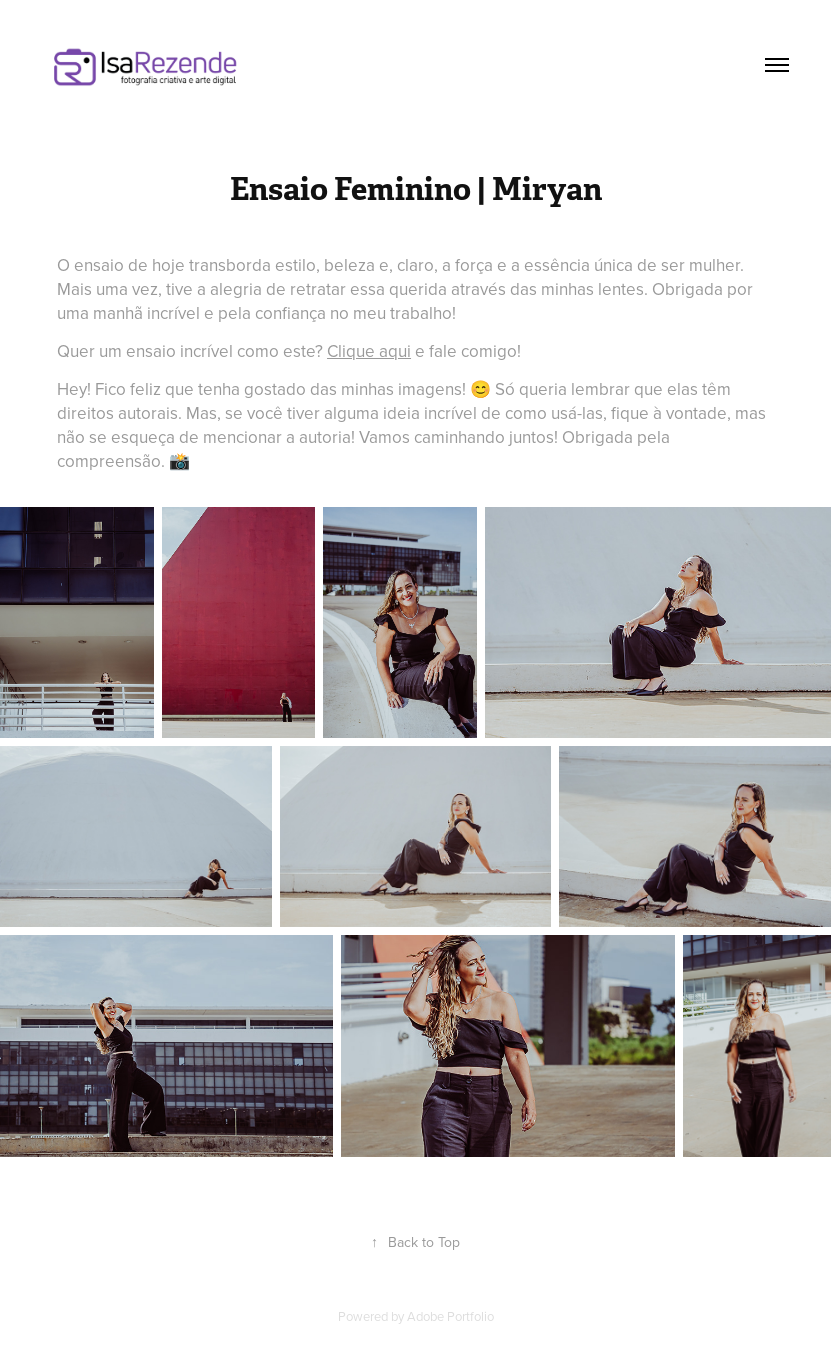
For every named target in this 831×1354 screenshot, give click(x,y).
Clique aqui (369, 351)
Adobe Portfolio (450, 1316)
